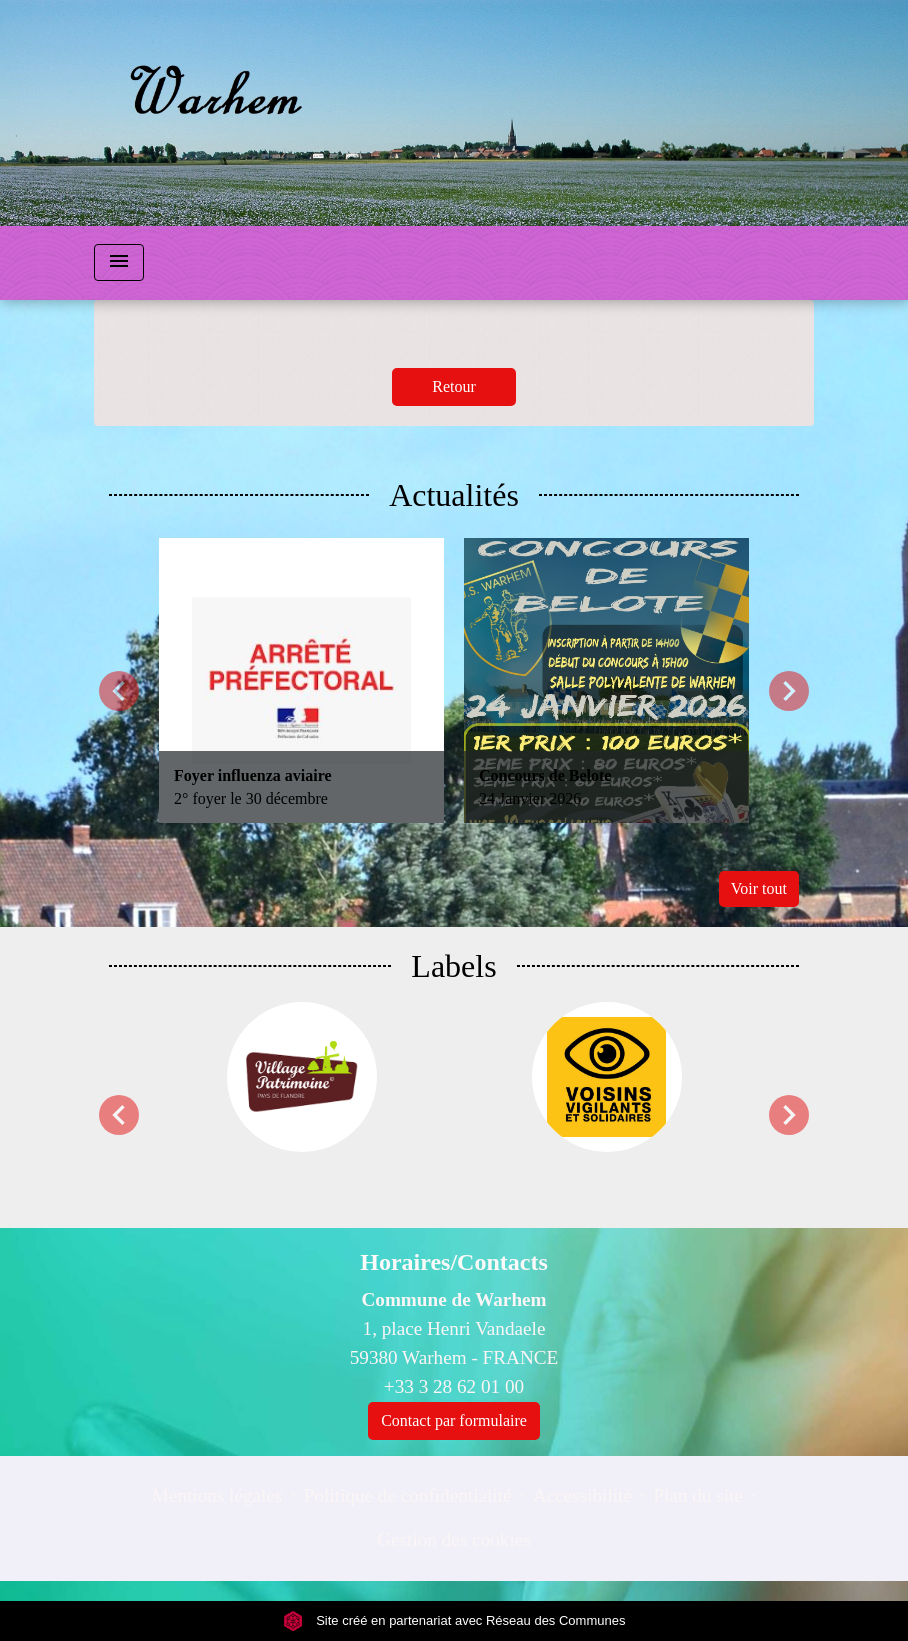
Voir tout (759, 888)
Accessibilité (582, 1495)
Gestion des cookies (453, 1539)
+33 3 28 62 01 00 (454, 1386)
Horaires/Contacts (454, 1262)
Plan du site (698, 1495)
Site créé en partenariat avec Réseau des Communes (454, 1620)
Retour (454, 386)
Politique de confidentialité (408, 1495)
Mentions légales (217, 1495)
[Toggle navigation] (119, 262)
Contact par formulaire (454, 1420)
